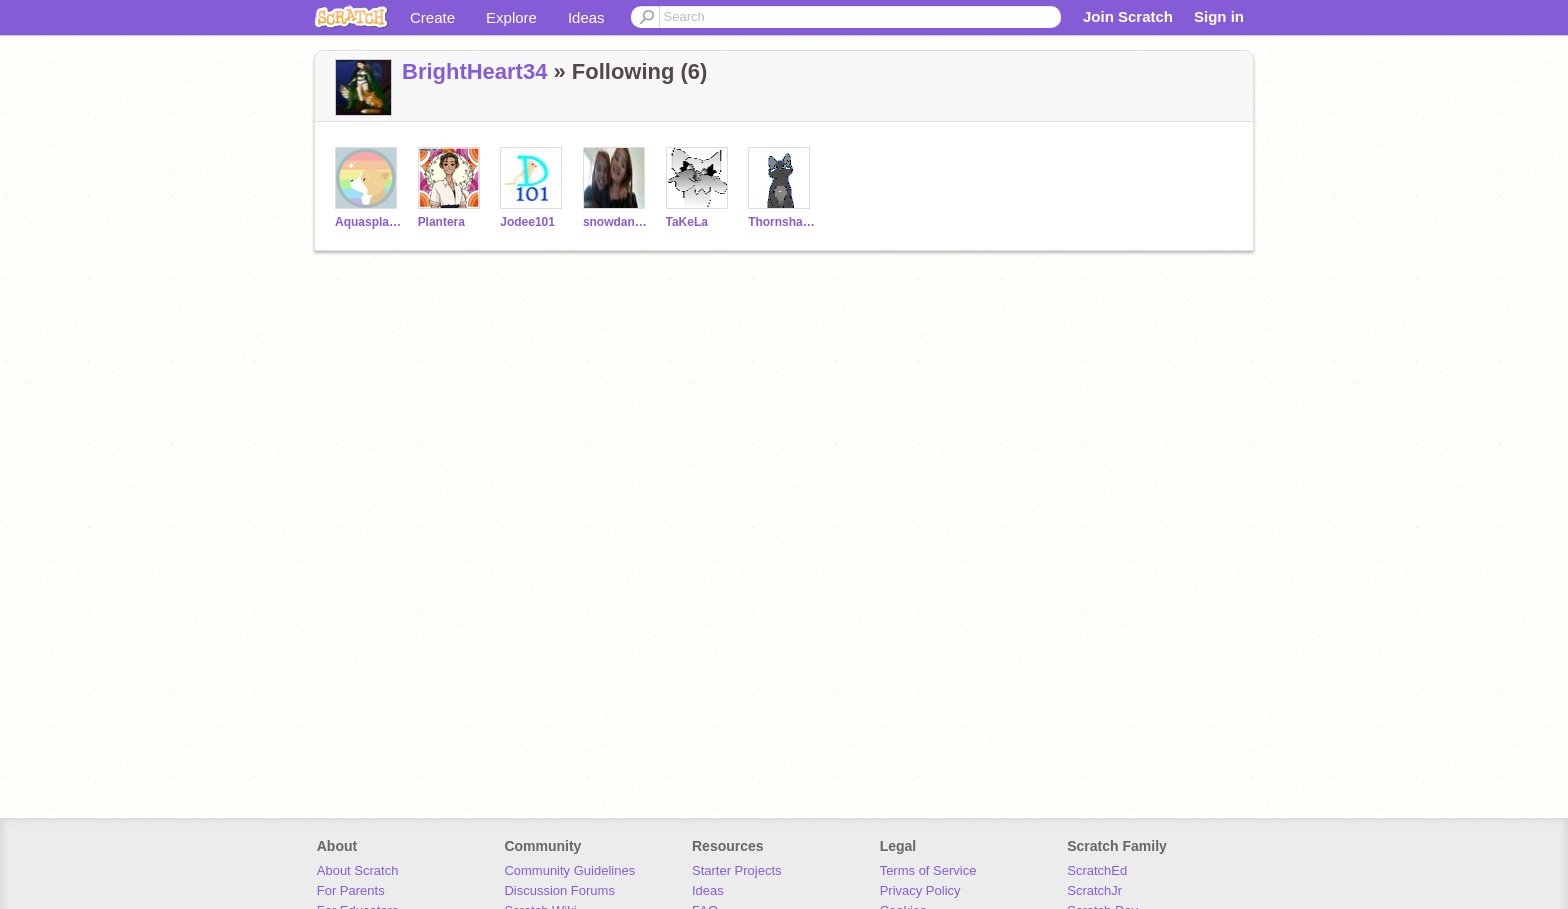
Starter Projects (737, 870)
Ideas (586, 17)
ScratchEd (1097, 870)
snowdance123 (616, 222)
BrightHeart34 (474, 71)
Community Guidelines (569, 870)
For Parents (351, 890)
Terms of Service (928, 870)
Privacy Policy (920, 890)
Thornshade (781, 222)
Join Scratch (1128, 16)
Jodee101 (527, 222)
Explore (511, 17)
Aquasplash (368, 222)
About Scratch (358, 870)
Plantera (441, 222)
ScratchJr (1094, 890)
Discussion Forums (559, 890)
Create (432, 17)
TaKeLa (687, 222)
